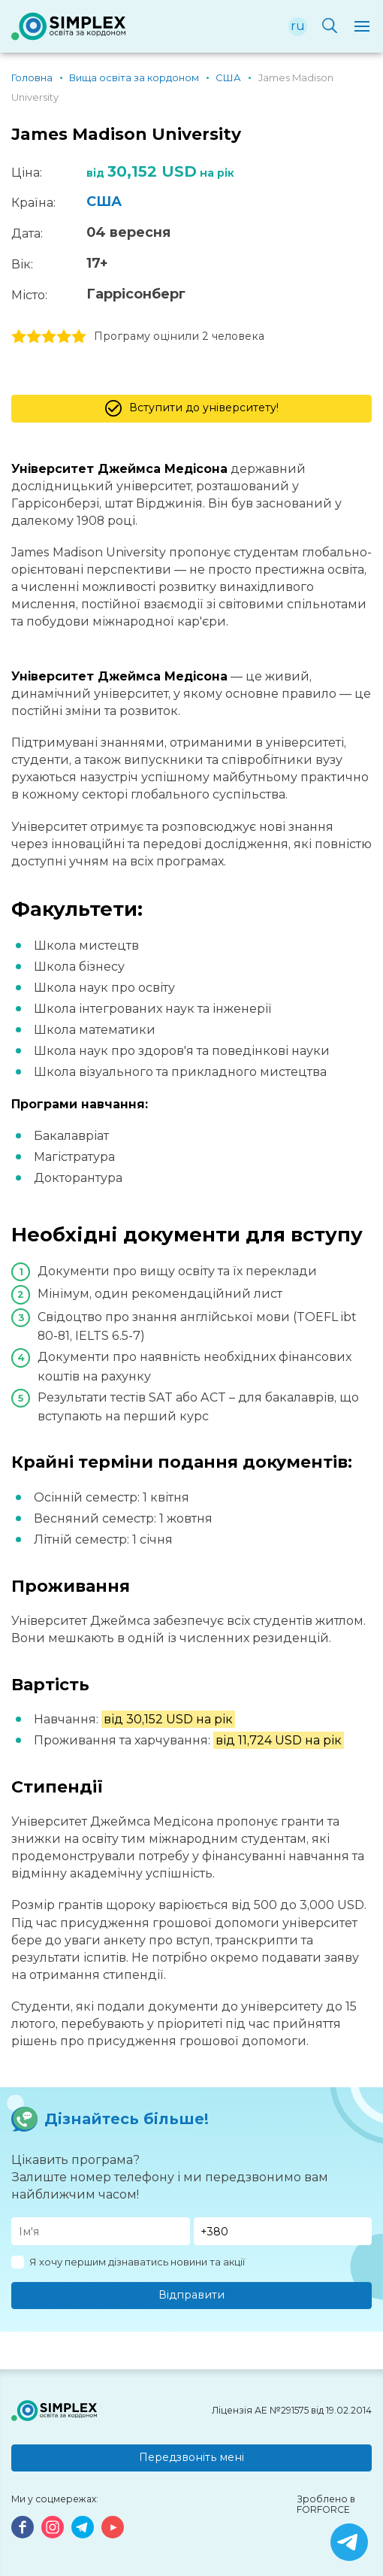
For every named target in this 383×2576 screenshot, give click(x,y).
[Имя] (100, 2231)
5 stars (78, 337)
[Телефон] (283, 2231)
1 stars (18, 337)
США (104, 201)
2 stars (33, 337)
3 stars (48, 337)
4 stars (63, 337)
